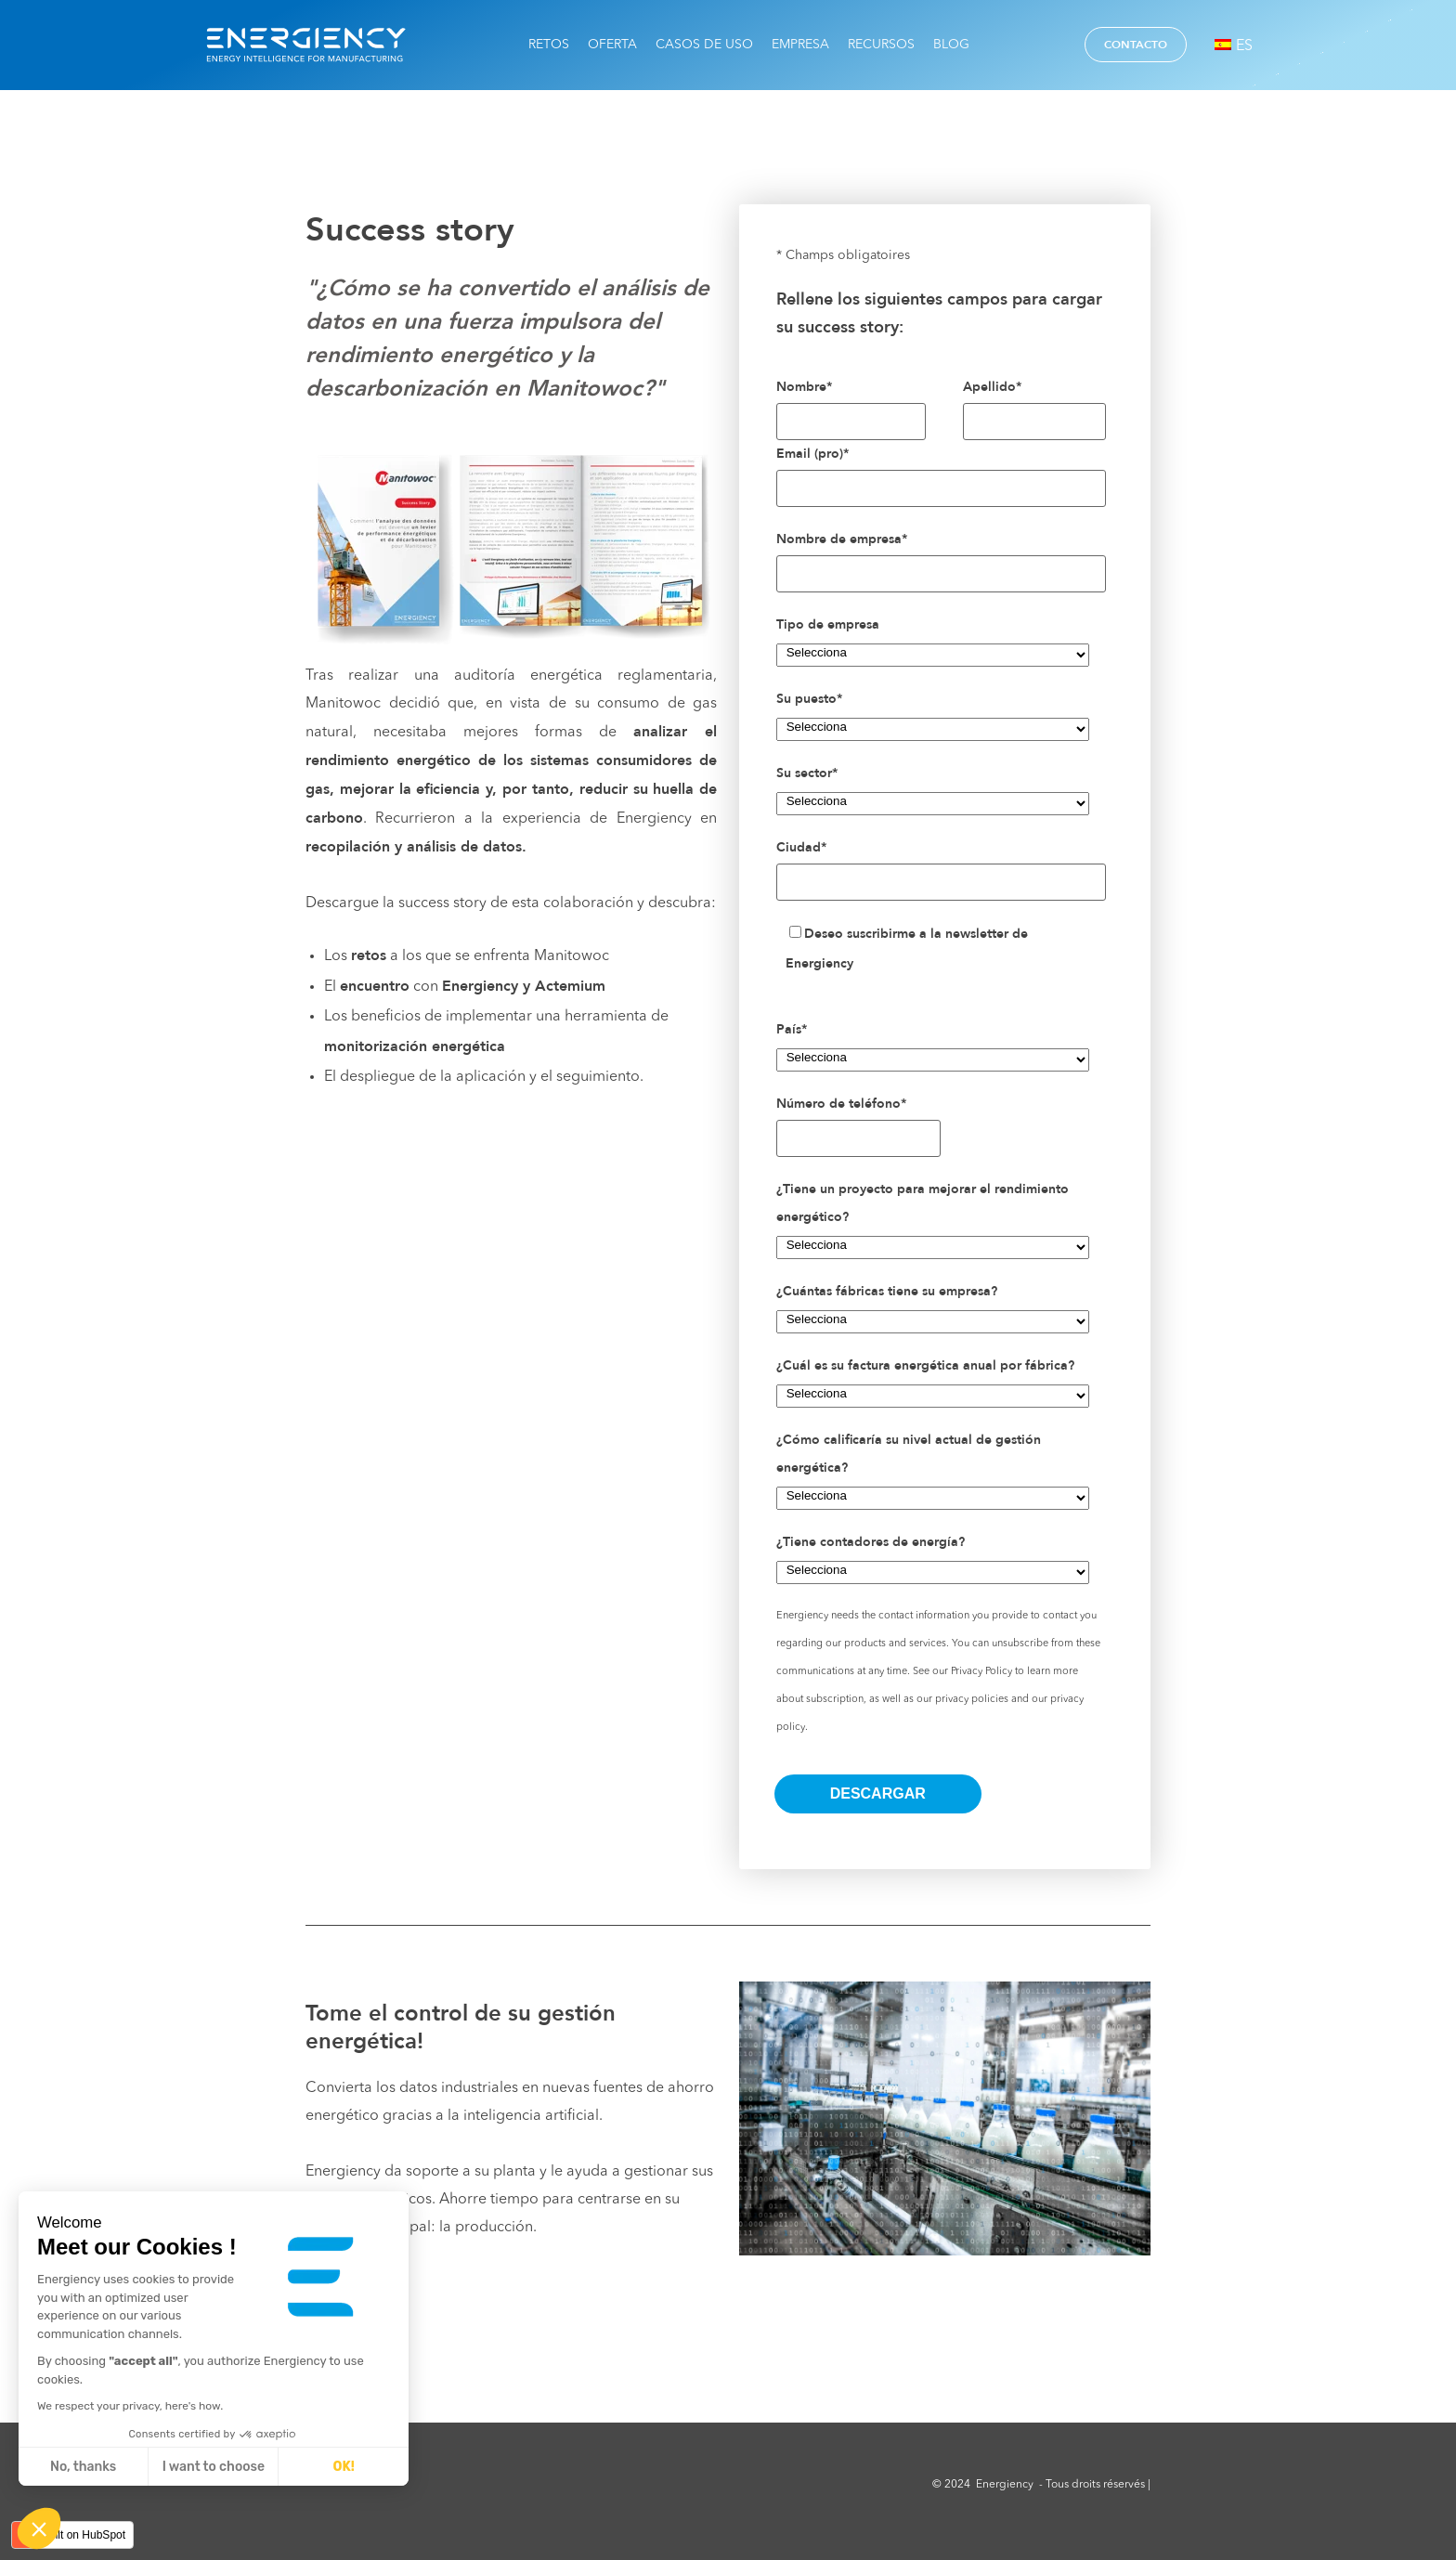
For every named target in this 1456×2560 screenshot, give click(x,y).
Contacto (1135, 44)
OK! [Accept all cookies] (344, 2467)
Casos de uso (704, 44)
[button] (39, 2528)
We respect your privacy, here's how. (130, 2405)
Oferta (612, 44)
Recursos (881, 44)
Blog (951, 44)
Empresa (800, 44)
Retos (548, 44)
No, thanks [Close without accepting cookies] (83, 2467)
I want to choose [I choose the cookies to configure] (213, 2467)
